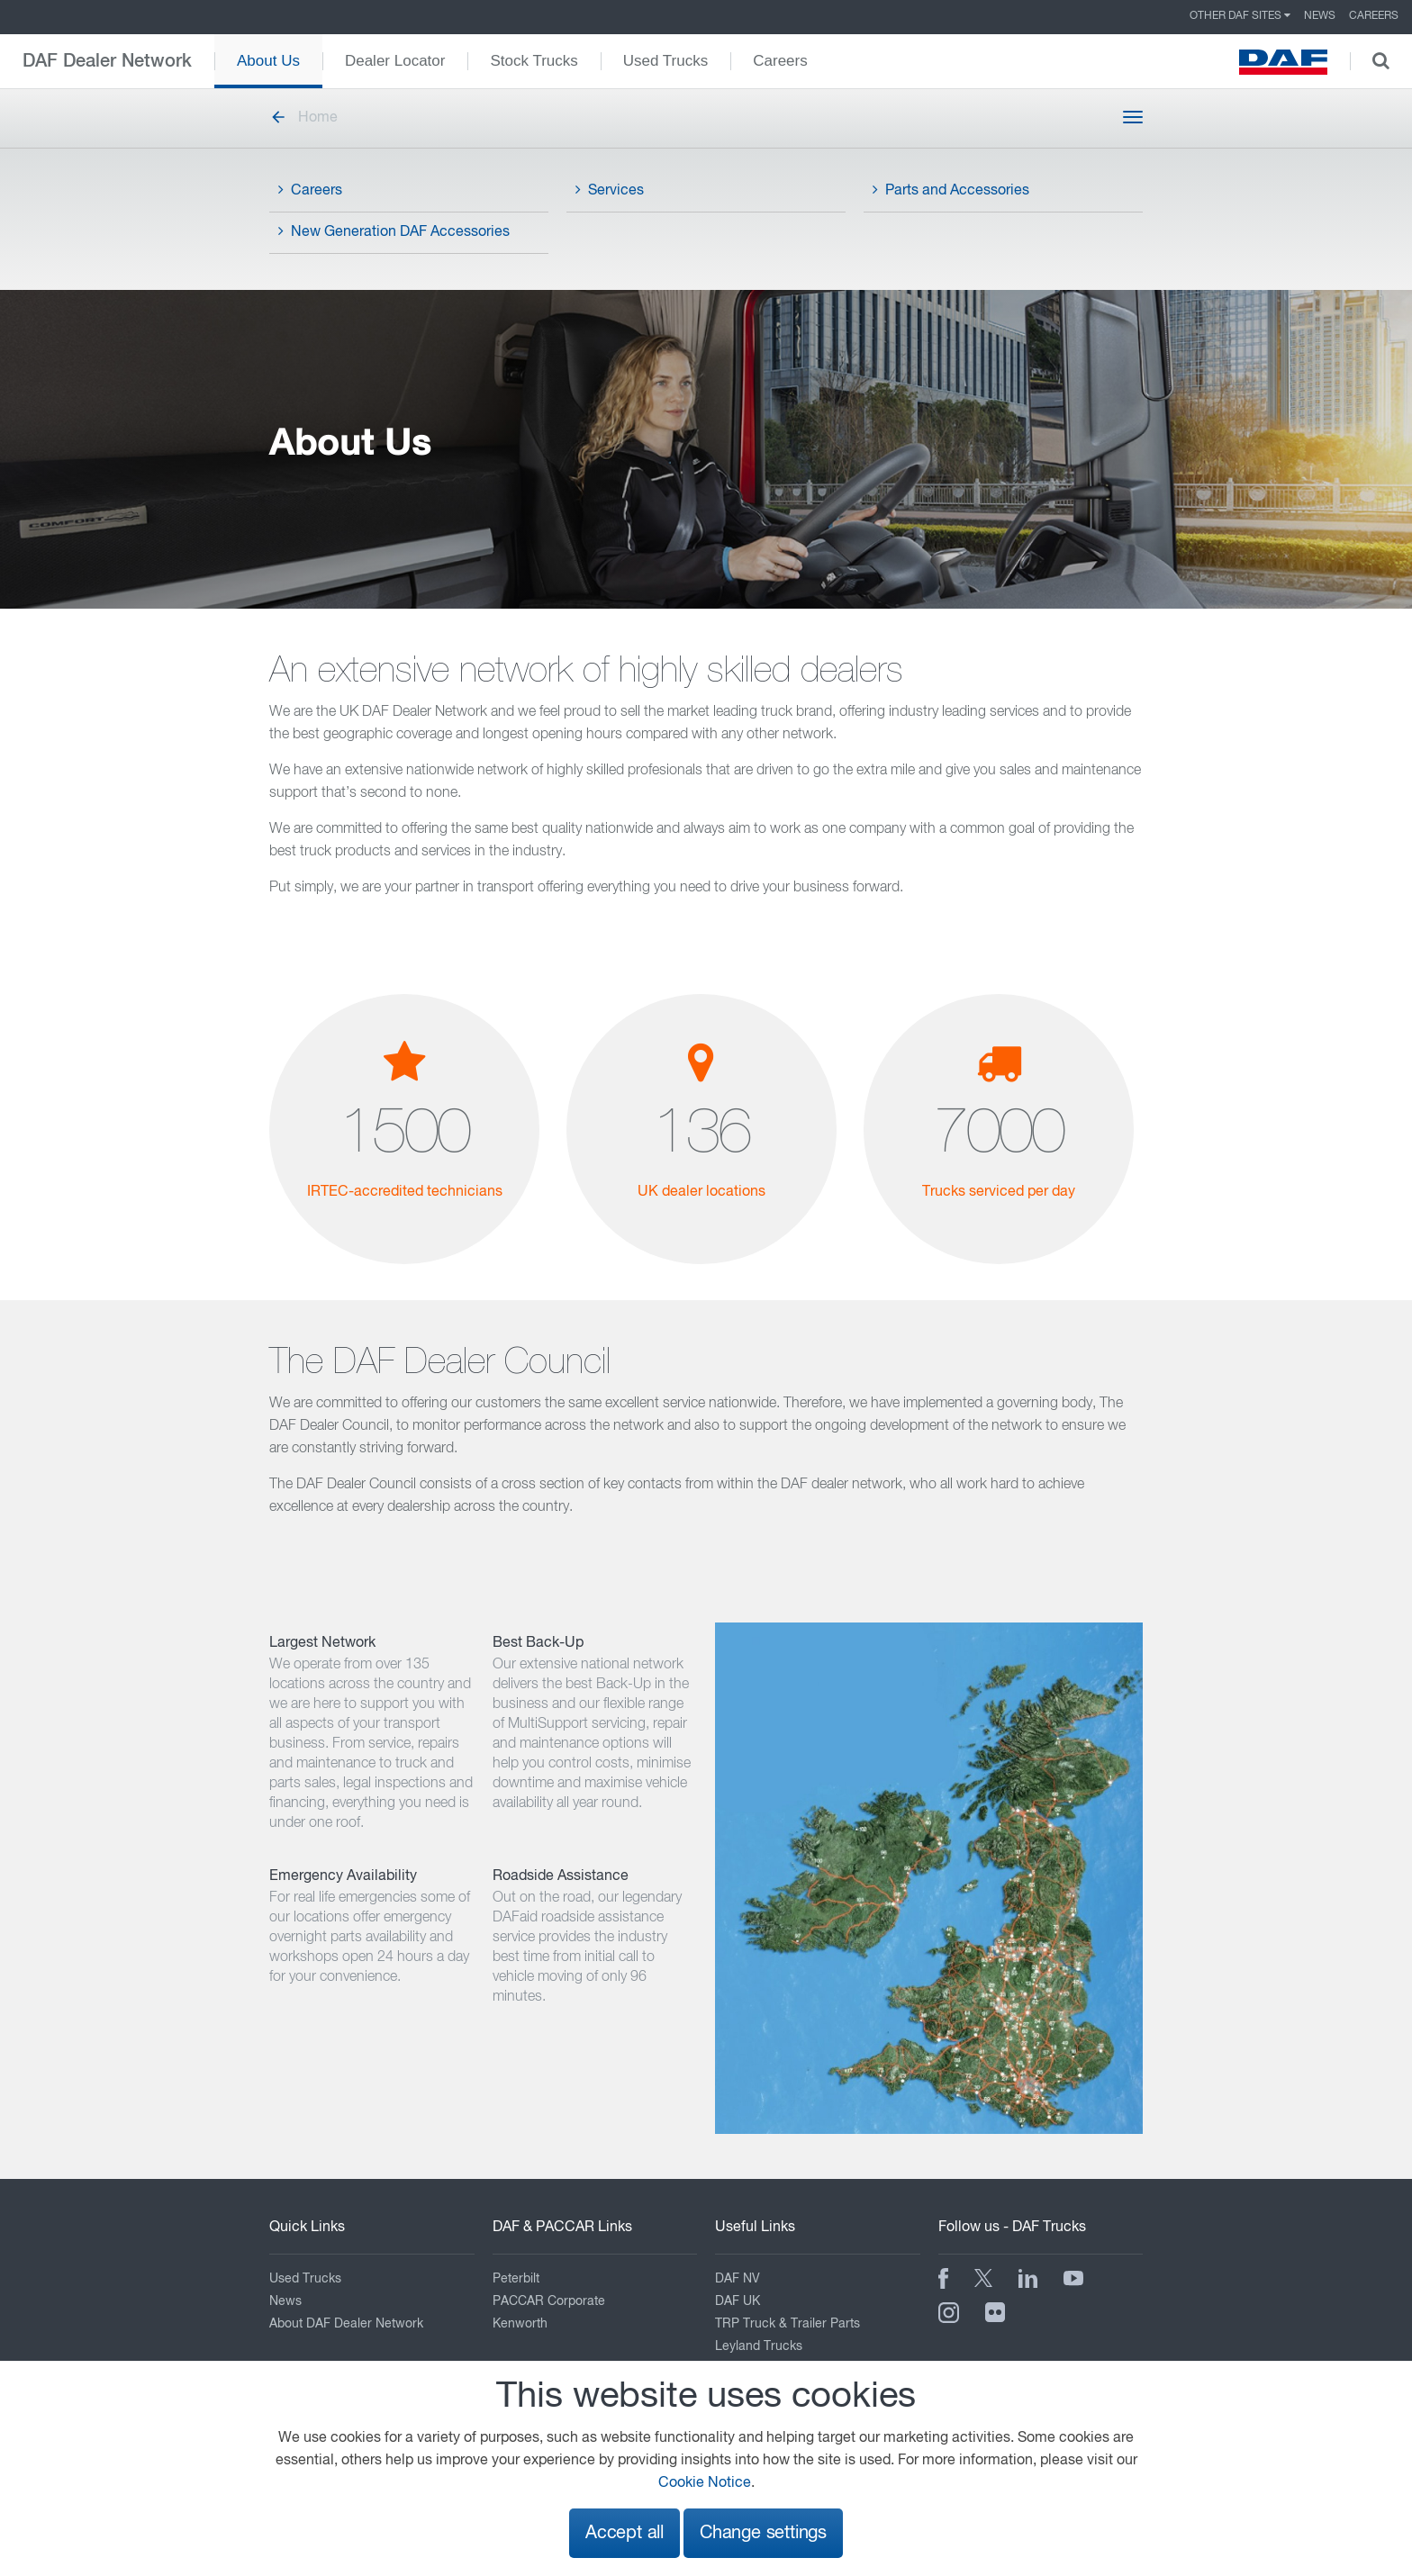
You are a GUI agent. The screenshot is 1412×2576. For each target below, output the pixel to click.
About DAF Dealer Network (346, 2324)
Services (609, 190)
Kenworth (520, 2324)
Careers (1373, 16)
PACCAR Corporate (549, 2301)
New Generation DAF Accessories (394, 231)
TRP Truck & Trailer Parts (787, 2324)
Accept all (624, 2533)
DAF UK (737, 2301)
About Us (268, 60)
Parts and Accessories (951, 190)
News (1319, 16)
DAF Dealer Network (107, 61)
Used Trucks (665, 60)
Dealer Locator (395, 60)
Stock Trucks (533, 60)
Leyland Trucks (758, 2346)
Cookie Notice (704, 2483)
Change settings (763, 2533)
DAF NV (737, 2279)
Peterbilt (516, 2279)
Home (303, 118)
